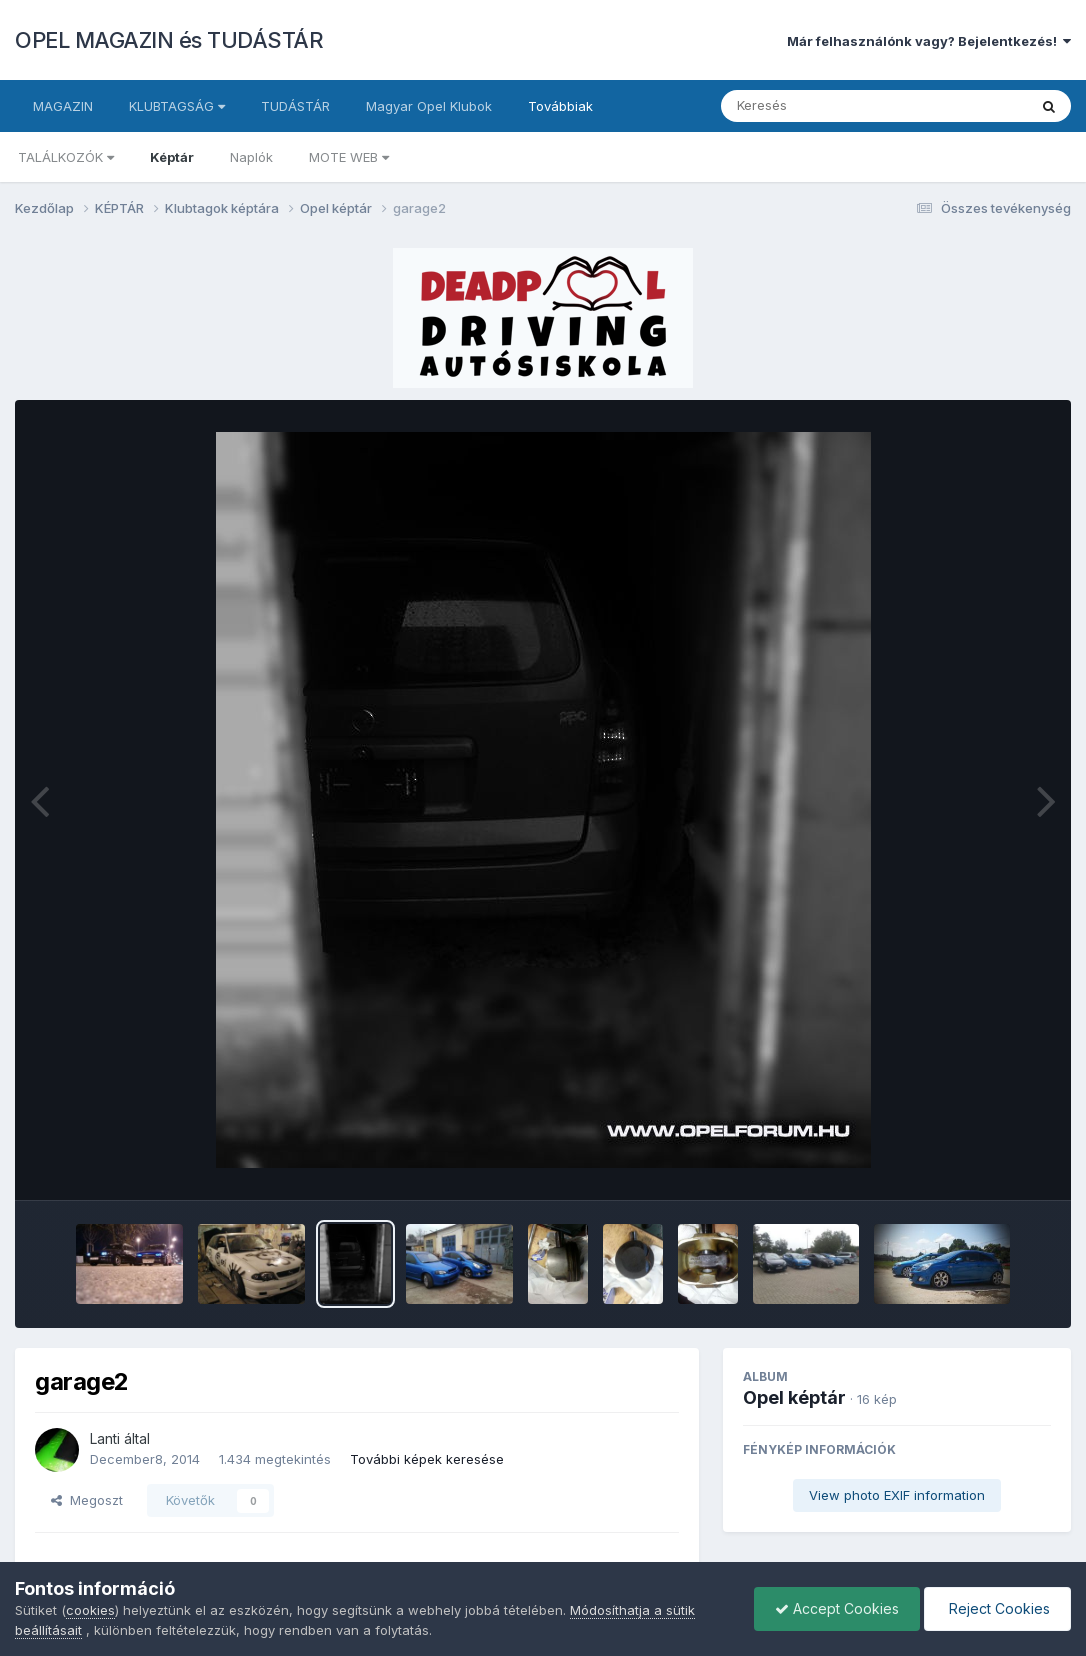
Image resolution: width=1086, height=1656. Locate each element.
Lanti (105, 1438)
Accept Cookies (837, 1608)
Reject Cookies (997, 1608)
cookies (90, 1610)
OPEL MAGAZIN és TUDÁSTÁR (169, 40)
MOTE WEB (349, 157)
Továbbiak (560, 106)
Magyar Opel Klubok (429, 106)
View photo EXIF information (897, 1495)
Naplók (251, 157)
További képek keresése (427, 1459)
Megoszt (87, 1500)
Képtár (172, 157)
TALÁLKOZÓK (66, 157)
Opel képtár (794, 1397)
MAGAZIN (63, 106)
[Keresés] (819, 106)
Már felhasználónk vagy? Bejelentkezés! (929, 41)
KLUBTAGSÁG (177, 106)
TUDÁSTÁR (295, 106)
